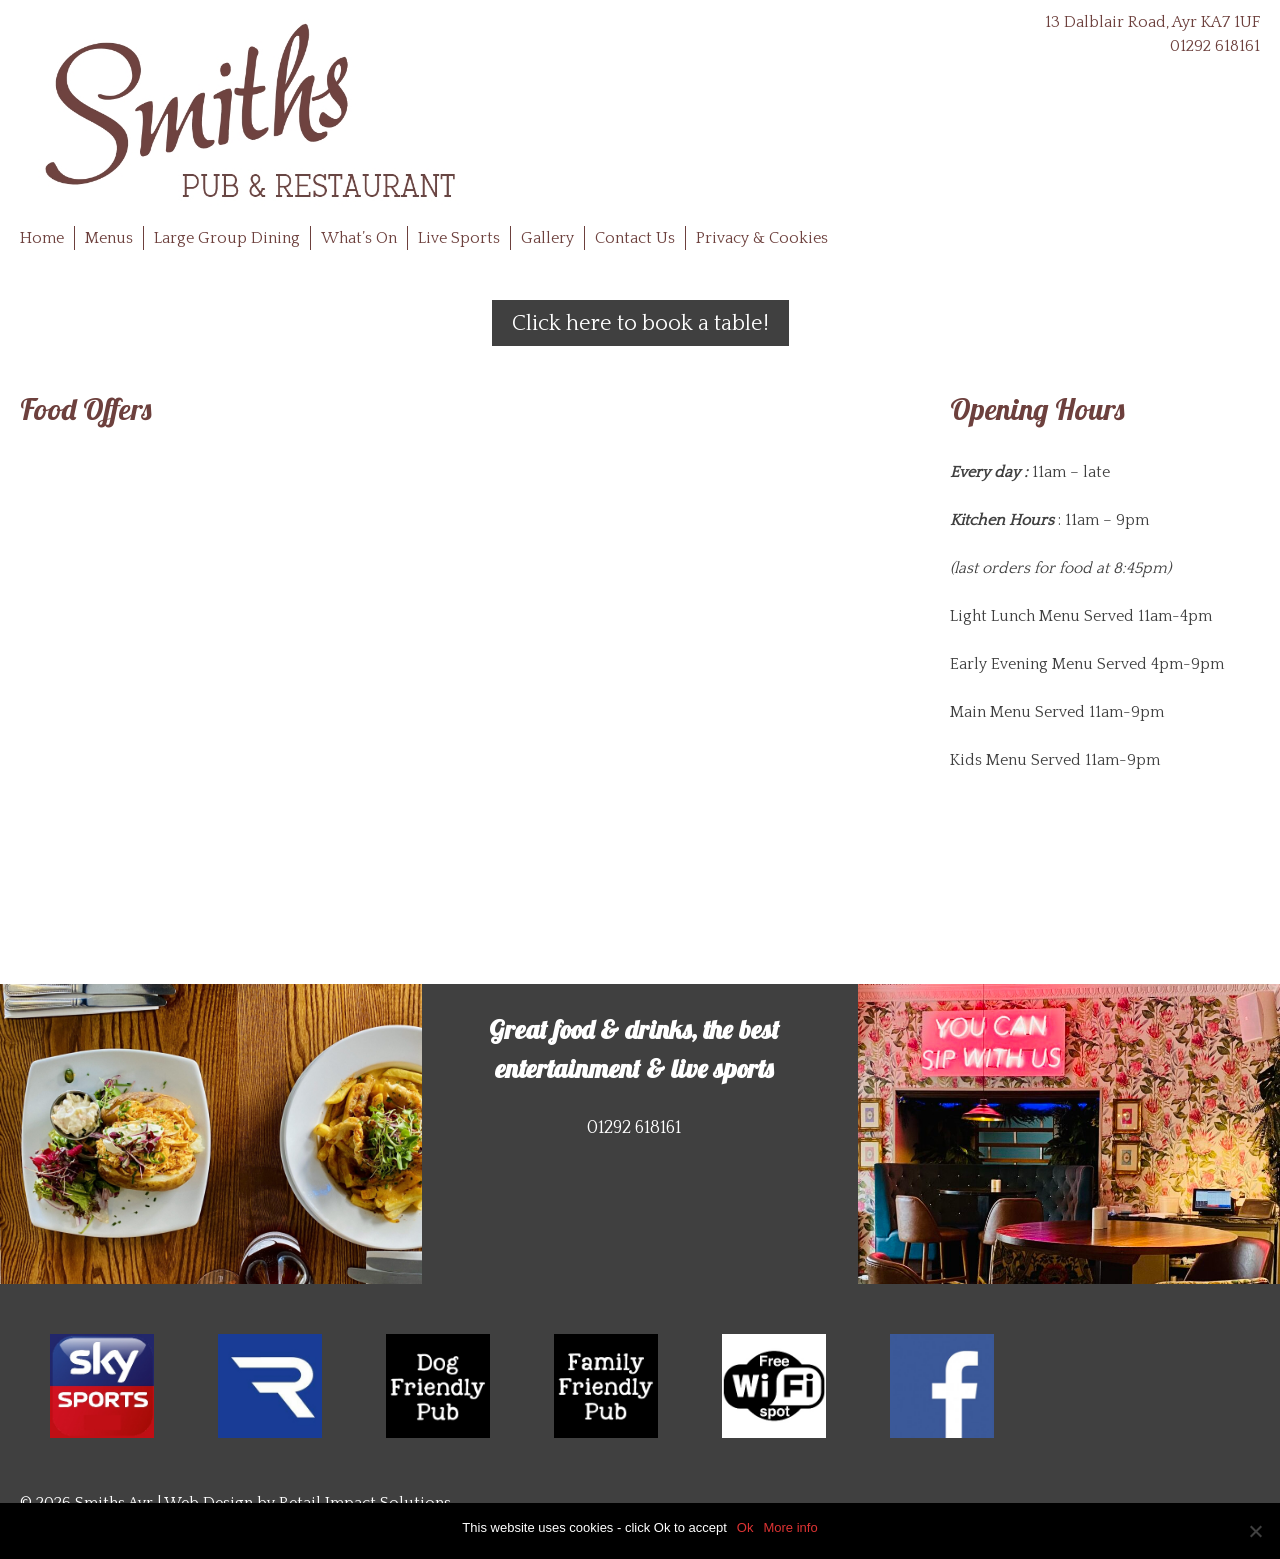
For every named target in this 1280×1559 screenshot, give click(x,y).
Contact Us (635, 238)
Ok (745, 1527)
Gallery (547, 238)
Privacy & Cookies (762, 238)
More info (790, 1527)
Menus (109, 238)
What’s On (359, 238)
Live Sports (459, 238)
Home (42, 238)
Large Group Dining (227, 238)
